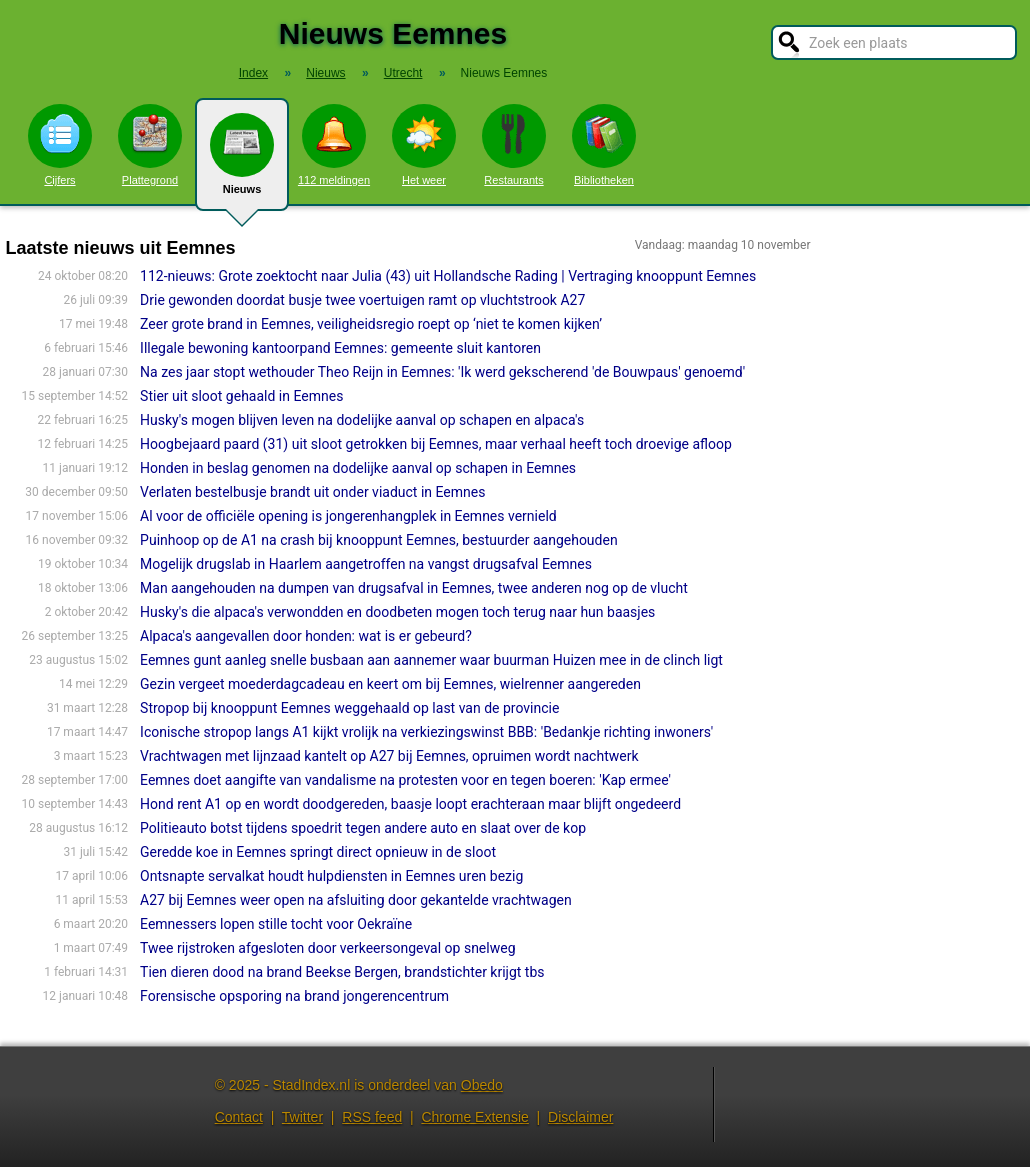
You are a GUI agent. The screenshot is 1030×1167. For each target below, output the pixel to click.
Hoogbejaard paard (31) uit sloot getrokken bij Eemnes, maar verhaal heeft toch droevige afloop (436, 444)
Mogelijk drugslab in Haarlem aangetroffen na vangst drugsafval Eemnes (366, 564)
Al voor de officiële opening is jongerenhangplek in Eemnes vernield (348, 516)
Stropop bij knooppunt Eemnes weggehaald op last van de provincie (349, 708)
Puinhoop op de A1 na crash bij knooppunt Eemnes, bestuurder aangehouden (379, 540)
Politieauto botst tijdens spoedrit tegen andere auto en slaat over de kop (363, 828)
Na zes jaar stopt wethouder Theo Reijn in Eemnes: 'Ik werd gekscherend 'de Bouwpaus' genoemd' (442, 372)
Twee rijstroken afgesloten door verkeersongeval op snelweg (327, 948)
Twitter (302, 1117)
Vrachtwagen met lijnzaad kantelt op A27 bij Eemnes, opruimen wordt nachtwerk (389, 756)
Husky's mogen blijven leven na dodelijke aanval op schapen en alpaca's (362, 420)
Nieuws (242, 162)
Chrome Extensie (474, 1117)
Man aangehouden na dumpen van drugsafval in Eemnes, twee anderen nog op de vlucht (414, 588)
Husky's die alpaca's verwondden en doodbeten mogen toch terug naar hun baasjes (397, 612)
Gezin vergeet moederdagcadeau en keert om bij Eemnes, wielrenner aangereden (390, 684)
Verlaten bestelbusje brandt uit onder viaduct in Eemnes (312, 492)
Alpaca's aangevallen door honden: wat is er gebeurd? (306, 636)
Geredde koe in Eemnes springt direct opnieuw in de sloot (318, 852)
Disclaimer (580, 1117)
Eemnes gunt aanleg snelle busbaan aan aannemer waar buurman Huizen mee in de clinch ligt (431, 660)
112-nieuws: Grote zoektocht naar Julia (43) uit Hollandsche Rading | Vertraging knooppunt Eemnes (448, 276)
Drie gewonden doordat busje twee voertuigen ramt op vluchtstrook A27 (362, 300)
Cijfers (60, 145)
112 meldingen (334, 145)
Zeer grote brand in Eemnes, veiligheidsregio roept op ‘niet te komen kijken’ (371, 324)
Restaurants (514, 145)
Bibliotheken (604, 145)
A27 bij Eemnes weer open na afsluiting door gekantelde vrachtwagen (356, 900)
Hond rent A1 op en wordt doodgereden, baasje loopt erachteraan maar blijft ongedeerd (410, 804)
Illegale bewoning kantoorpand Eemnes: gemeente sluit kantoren (340, 348)
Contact (239, 1117)
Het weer (424, 145)
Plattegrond (150, 145)
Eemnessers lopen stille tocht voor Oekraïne (276, 924)
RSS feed (372, 1117)
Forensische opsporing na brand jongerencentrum (294, 996)
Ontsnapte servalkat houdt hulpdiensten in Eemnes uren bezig (331, 876)
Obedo (482, 1085)
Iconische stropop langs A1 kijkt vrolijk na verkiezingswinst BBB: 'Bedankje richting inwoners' (426, 732)
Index (253, 73)
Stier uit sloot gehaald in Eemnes (241, 396)
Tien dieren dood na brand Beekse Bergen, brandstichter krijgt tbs (342, 972)
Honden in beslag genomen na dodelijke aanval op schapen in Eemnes (358, 468)
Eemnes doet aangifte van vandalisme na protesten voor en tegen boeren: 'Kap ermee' (405, 780)
